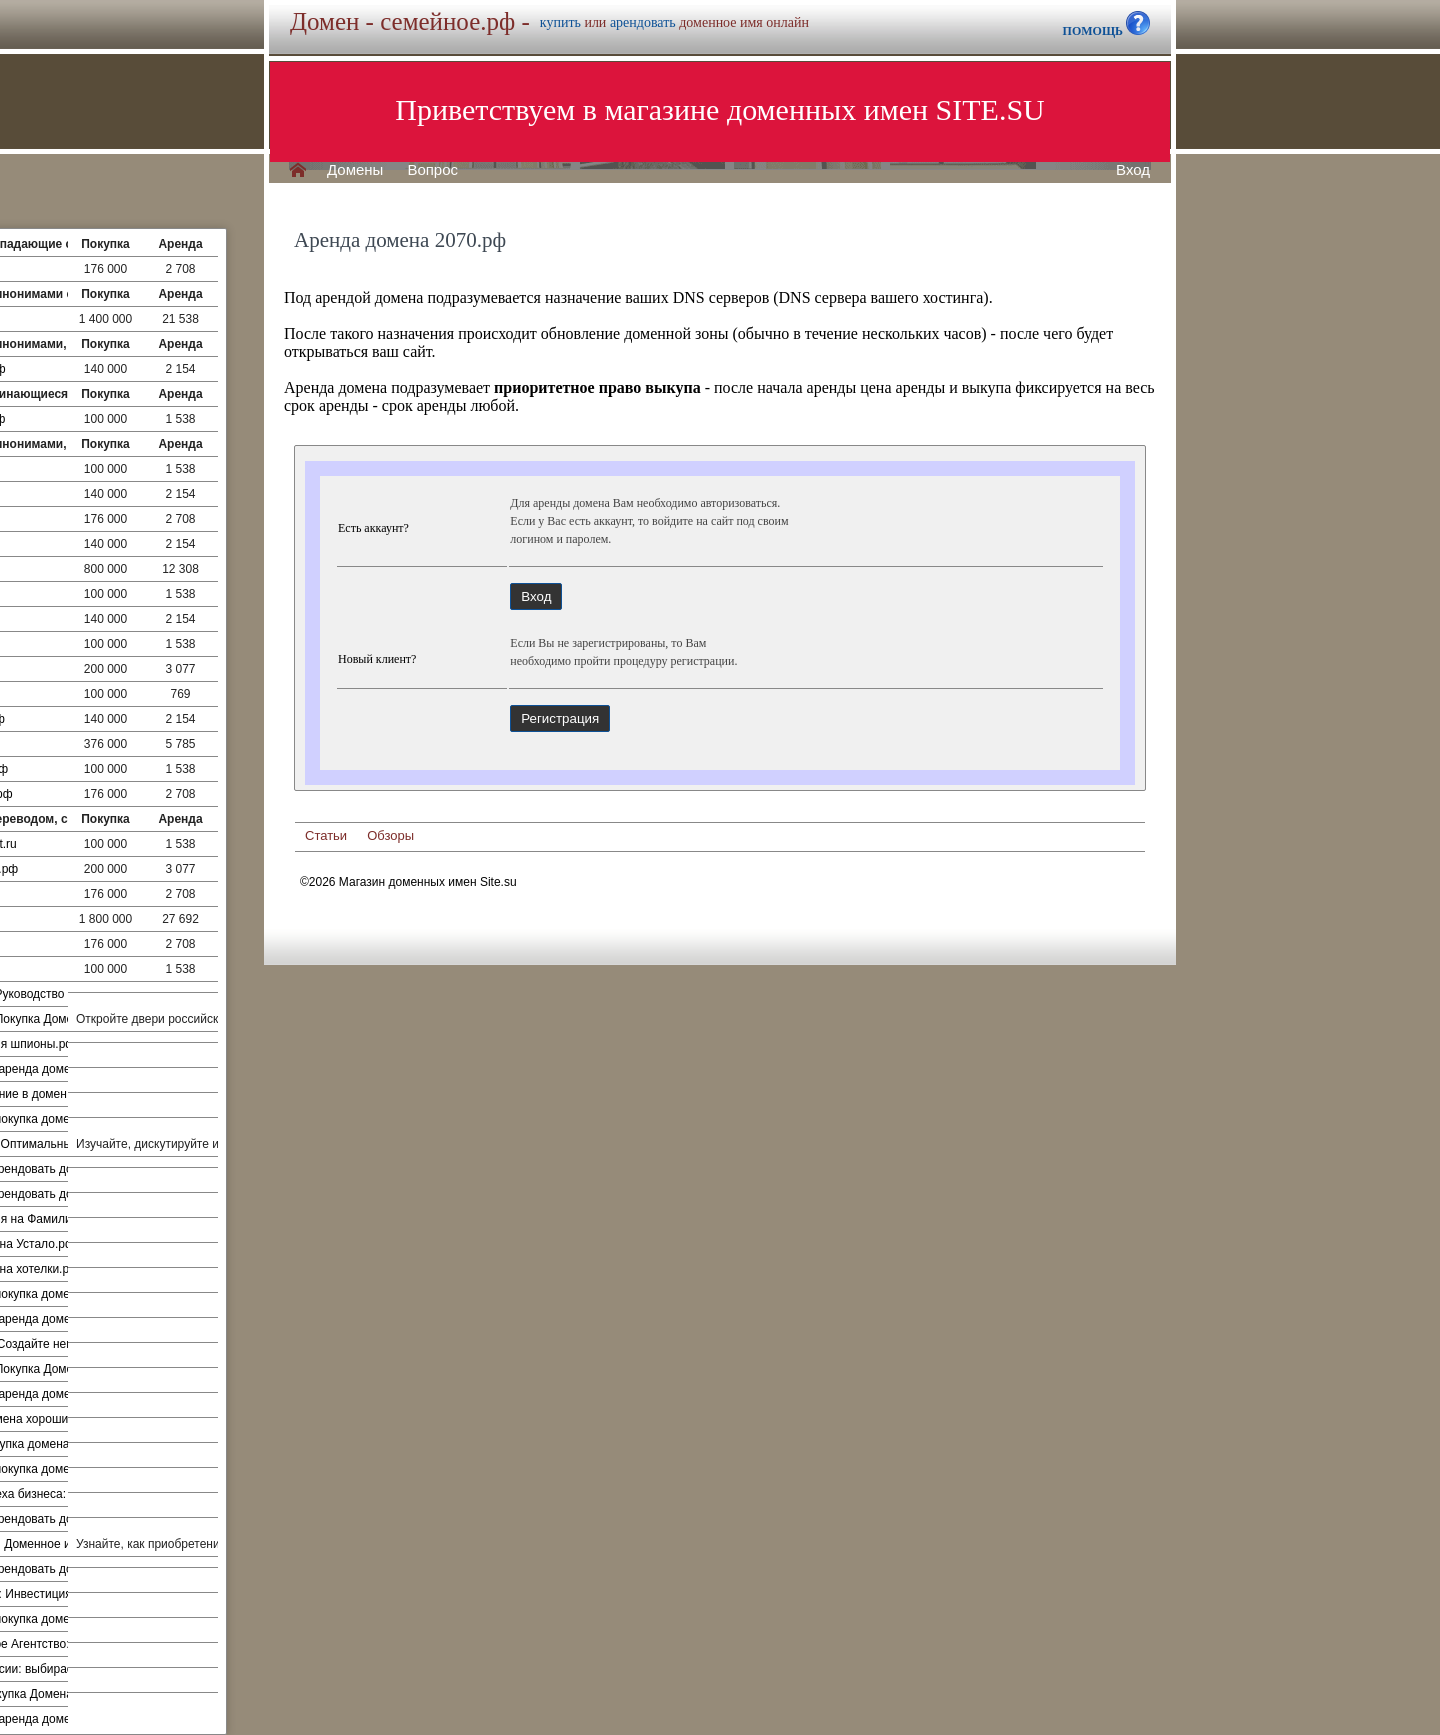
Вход (1133, 170)
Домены (355, 170)
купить (560, 22)
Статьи (326, 835)
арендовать (643, 22)
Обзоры (390, 835)
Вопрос (432, 170)
